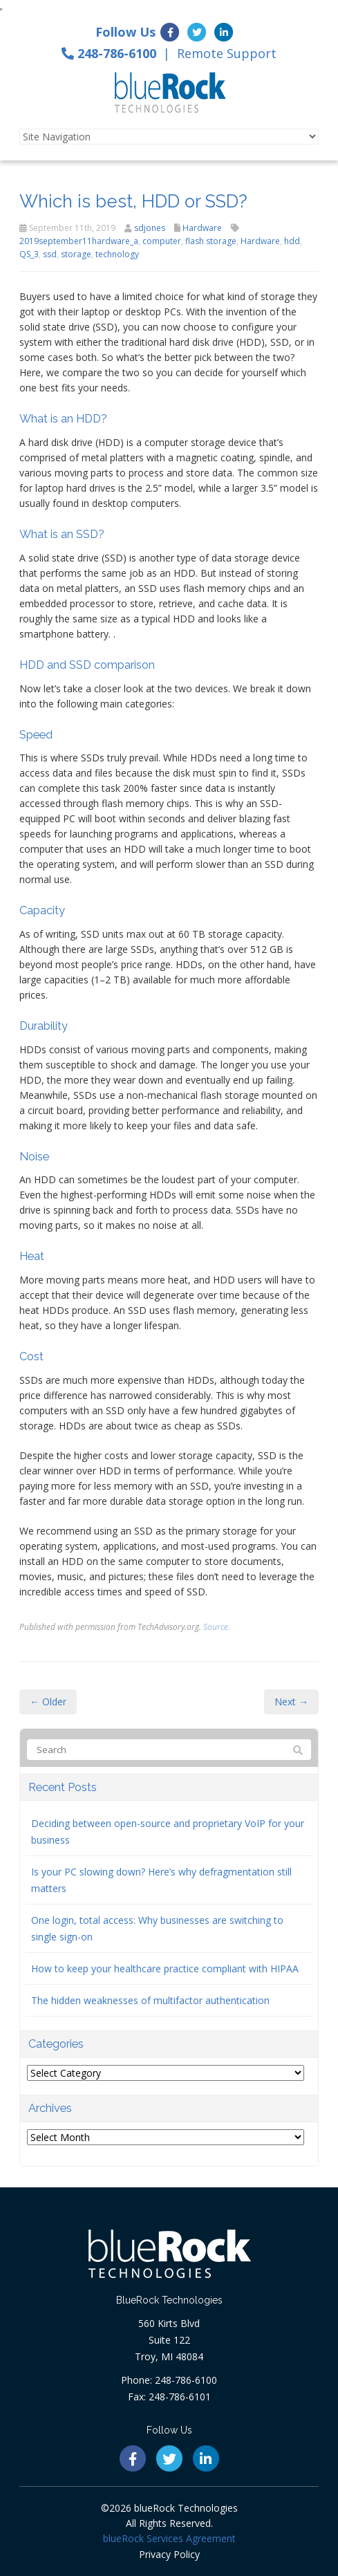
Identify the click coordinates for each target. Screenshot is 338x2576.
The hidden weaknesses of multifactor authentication (150, 2000)
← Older (48, 1701)
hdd (292, 241)
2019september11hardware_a (78, 241)
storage (76, 254)
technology (117, 254)
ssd (50, 254)
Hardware (202, 228)
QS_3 (29, 254)
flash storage (210, 241)
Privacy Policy (169, 2554)
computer (161, 241)
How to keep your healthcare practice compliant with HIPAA (165, 1968)
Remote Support (226, 53)
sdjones (149, 228)
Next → (291, 1701)
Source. (216, 1626)
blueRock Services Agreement (169, 2538)
